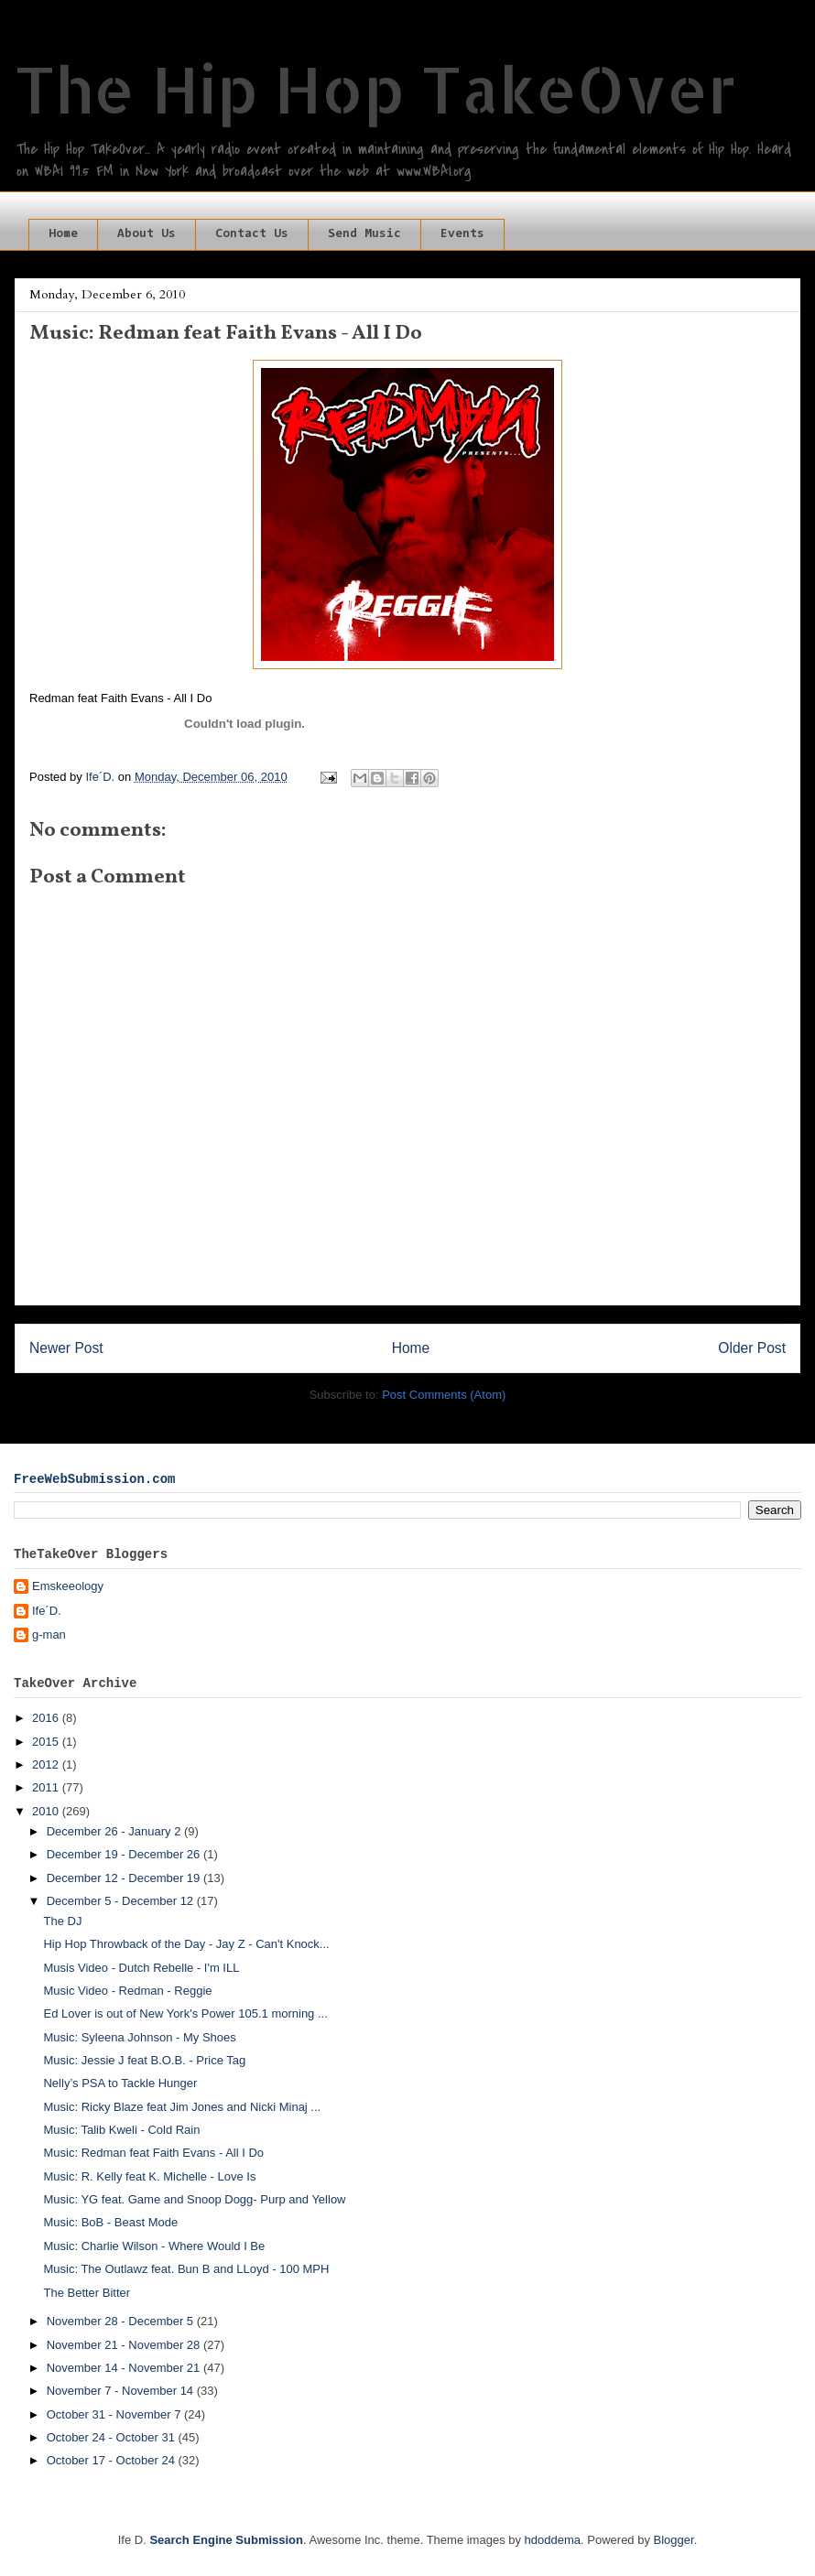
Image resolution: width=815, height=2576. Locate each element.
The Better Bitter (86, 2293)
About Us (146, 234)
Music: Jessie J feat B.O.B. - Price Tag (144, 2060)
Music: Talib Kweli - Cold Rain (121, 2130)
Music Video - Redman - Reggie (127, 1990)
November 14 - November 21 (125, 2368)
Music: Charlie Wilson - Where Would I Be (154, 2246)
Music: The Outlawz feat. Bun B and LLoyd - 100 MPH (186, 2269)
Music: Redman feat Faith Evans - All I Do (153, 2152)
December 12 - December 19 (125, 1878)
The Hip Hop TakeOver (375, 88)
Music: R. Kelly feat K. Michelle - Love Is (149, 2176)
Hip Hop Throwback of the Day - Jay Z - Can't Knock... (186, 1944)
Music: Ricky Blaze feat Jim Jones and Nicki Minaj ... (182, 2107)
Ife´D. (46, 1611)
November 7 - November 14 (122, 2390)
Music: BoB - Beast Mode (110, 2222)
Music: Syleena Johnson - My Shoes (139, 2037)
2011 (47, 1787)
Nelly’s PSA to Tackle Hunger (120, 2083)
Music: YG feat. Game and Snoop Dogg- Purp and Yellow (194, 2199)
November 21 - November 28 (125, 2345)
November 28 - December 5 (122, 2321)
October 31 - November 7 (115, 2414)
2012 (47, 1764)
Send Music (364, 234)
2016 (47, 1718)
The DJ (62, 1921)
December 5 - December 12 (122, 1901)
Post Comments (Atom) (443, 1395)
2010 (47, 1811)
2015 (47, 1741)
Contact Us (251, 234)
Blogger (674, 2540)
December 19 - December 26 (125, 1854)
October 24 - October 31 (113, 2437)
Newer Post (66, 1348)
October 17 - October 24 (113, 2460)
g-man (49, 1634)
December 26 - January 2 (115, 1831)
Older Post (752, 1348)
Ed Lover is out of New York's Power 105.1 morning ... (185, 2013)
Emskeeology (67, 1586)
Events (462, 234)
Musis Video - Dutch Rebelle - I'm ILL (141, 1968)
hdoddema (553, 2540)
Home (63, 234)
